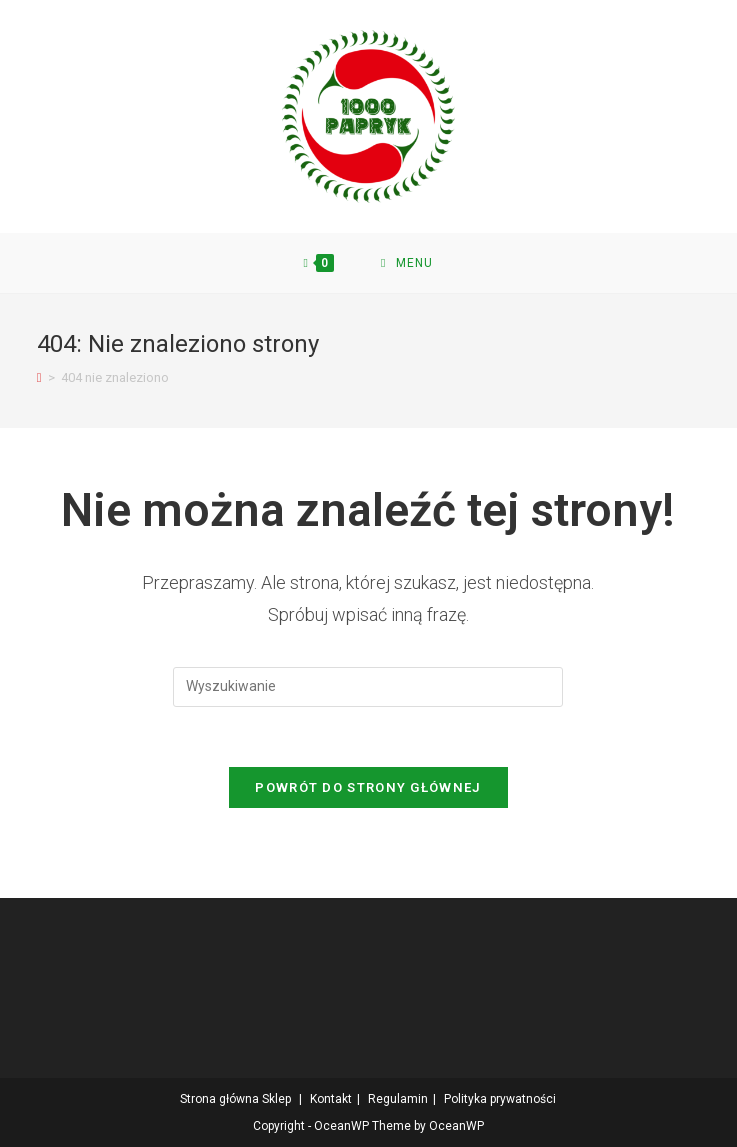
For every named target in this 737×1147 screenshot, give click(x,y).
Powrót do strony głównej (368, 787)
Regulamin (398, 1099)
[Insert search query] (368, 687)
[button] (368, 116)
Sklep (276, 1099)
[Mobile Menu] (407, 263)
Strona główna (219, 1099)
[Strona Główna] (39, 377)
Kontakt (331, 1099)
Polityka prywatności (500, 1099)
